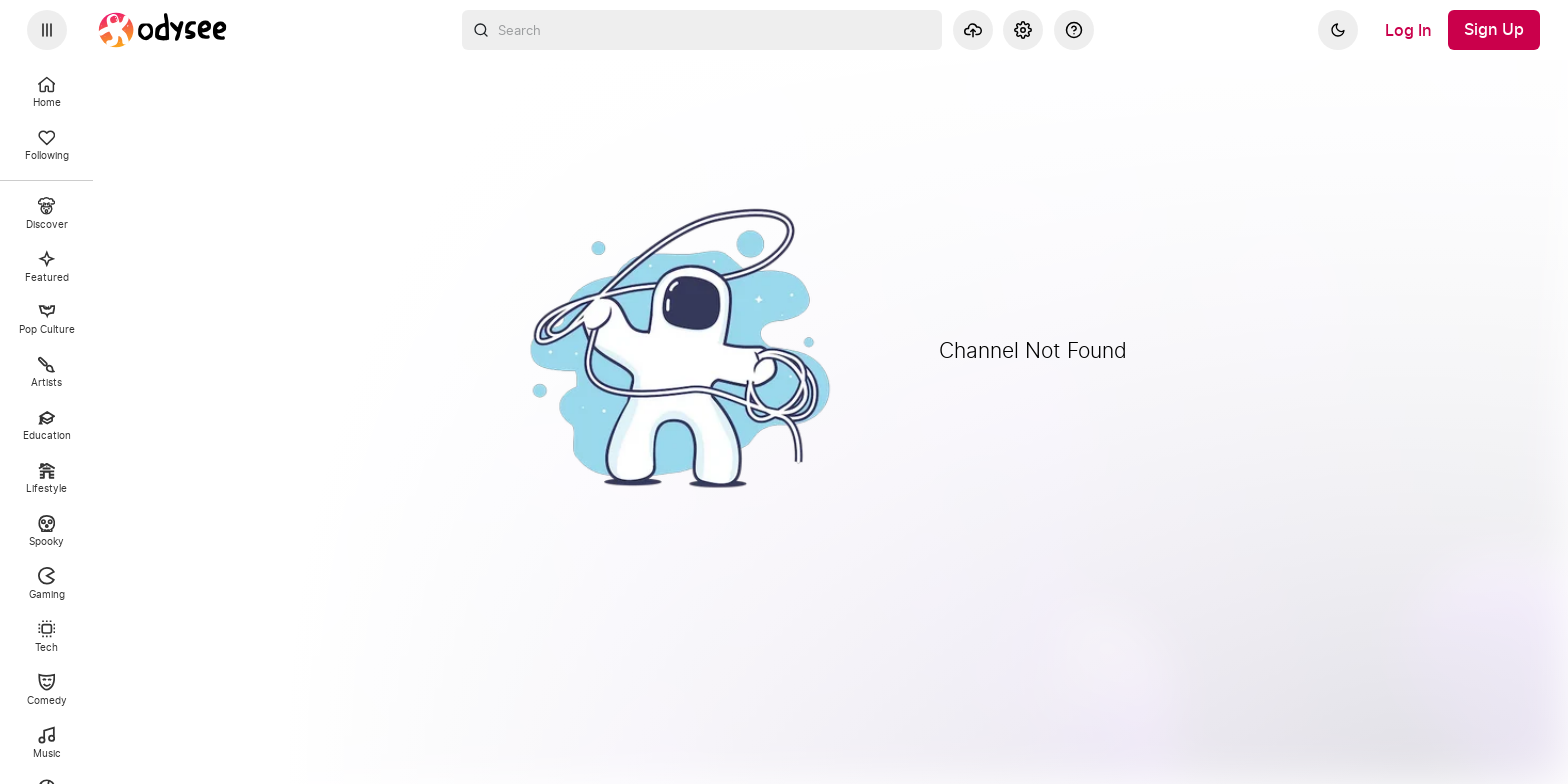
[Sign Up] (1494, 30)
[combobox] (702, 30)
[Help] (1074, 30)
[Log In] (1408, 30)
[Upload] (973, 30)
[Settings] (1023, 30)
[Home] (163, 30)
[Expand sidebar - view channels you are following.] (47, 30)
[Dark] (1338, 30)
